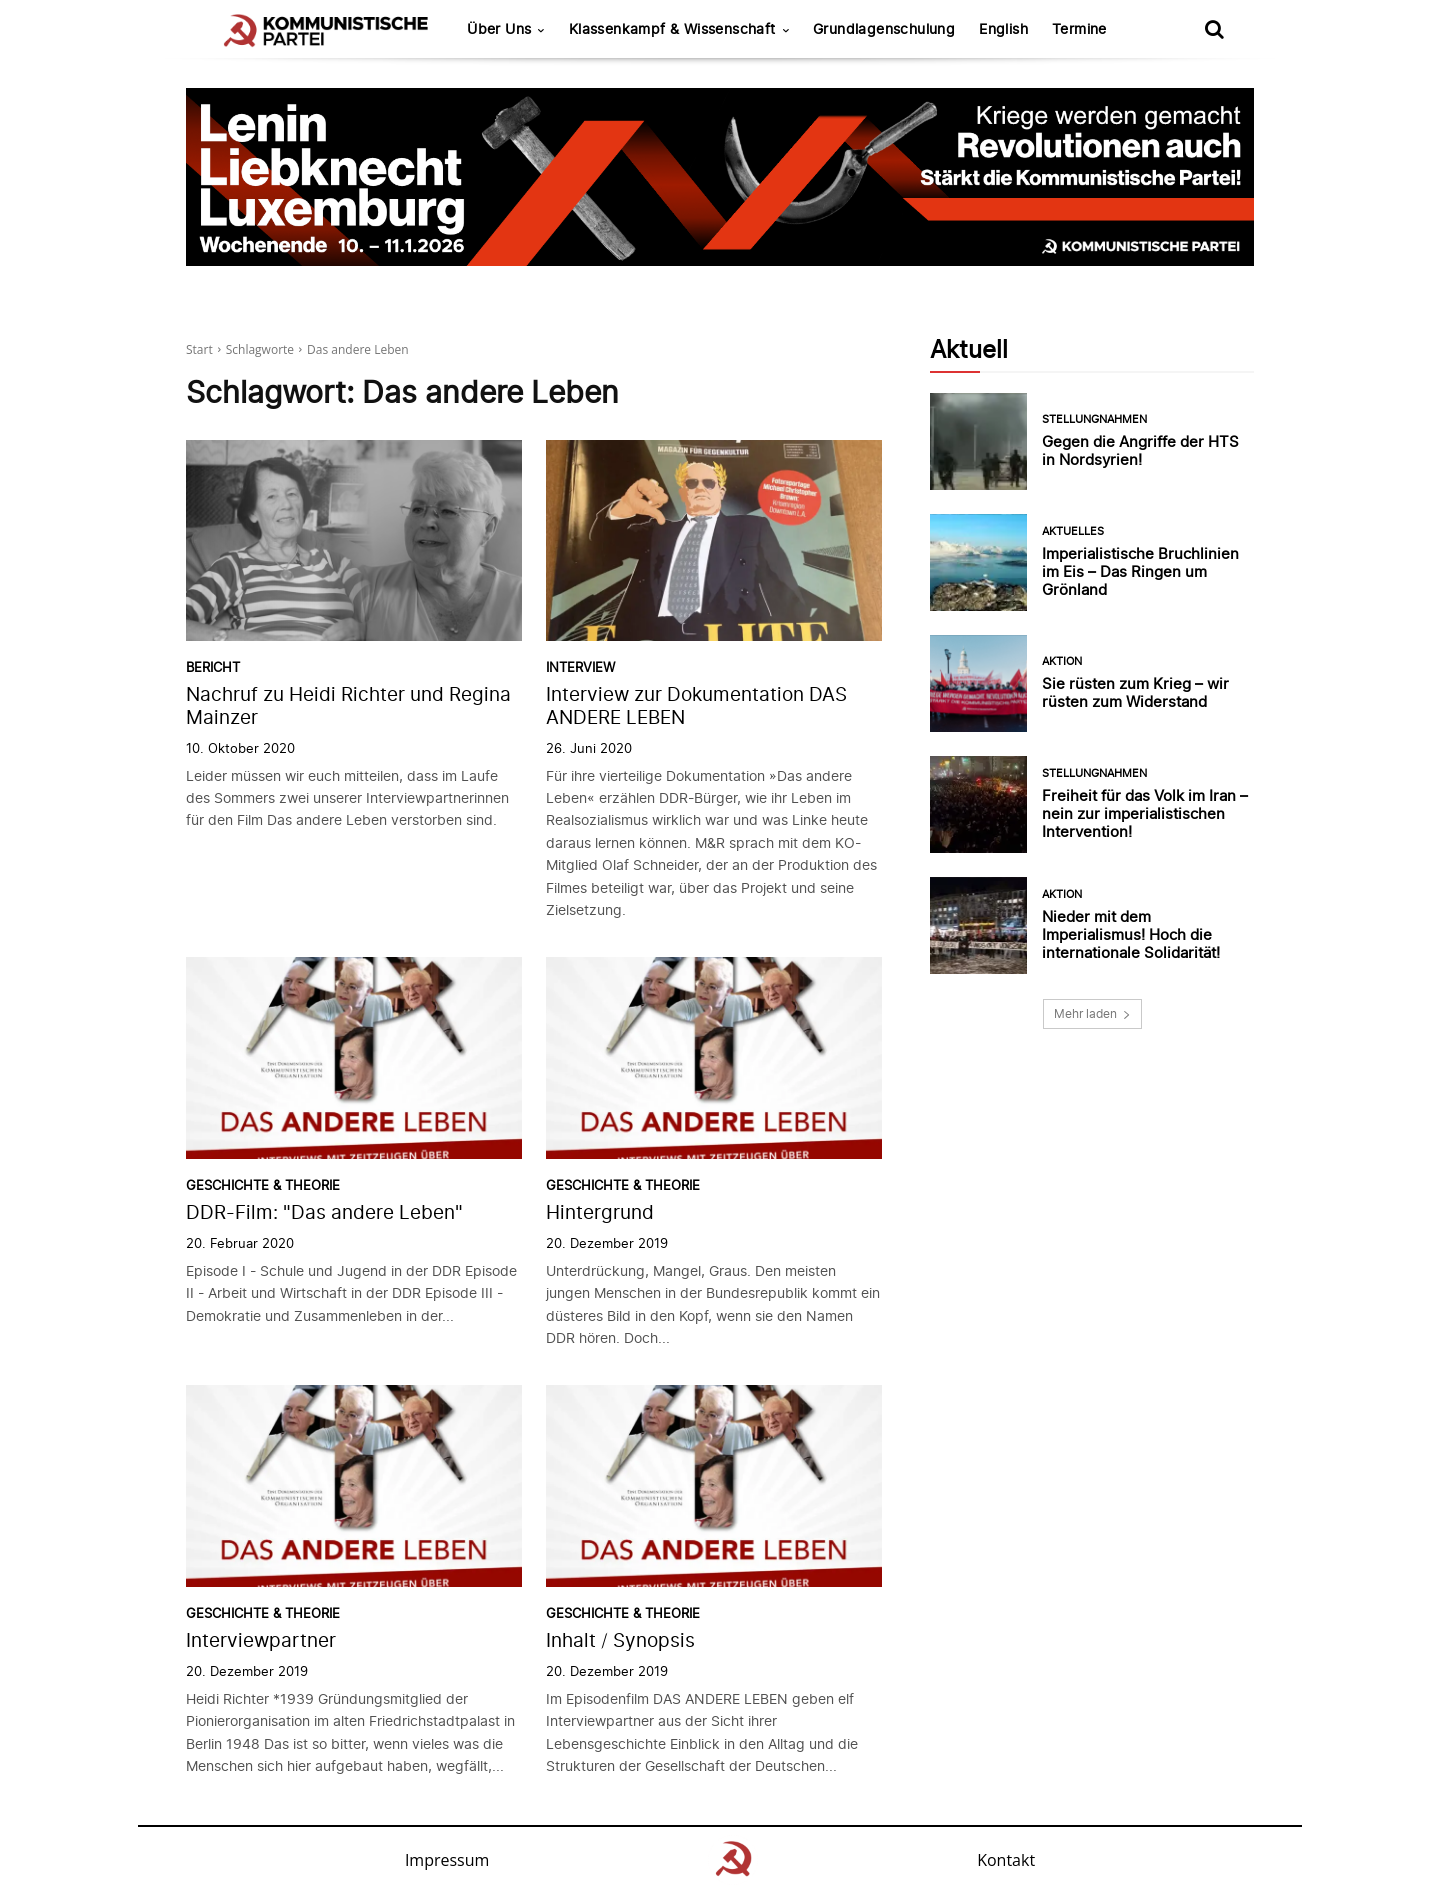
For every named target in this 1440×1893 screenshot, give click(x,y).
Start (199, 349)
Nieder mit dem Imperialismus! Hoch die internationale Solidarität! (1131, 934)
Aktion (1062, 661)
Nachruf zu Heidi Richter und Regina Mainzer (348, 706)
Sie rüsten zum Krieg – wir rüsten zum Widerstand (1135, 692)
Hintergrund (600, 1212)
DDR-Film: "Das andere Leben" (324, 1212)
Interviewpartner (261, 1640)
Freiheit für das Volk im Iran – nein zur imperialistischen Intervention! (1145, 813)
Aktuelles (1073, 531)
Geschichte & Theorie (263, 1185)
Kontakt (1006, 1860)
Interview (580, 667)
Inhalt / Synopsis (620, 1640)
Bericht (213, 667)
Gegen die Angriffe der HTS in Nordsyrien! (1140, 450)
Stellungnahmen (1094, 419)
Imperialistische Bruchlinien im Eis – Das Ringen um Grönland (1140, 571)
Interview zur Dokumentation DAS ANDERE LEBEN (696, 706)
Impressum (447, 1860)
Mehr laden (1092, 1013)
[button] (1214, 29)
